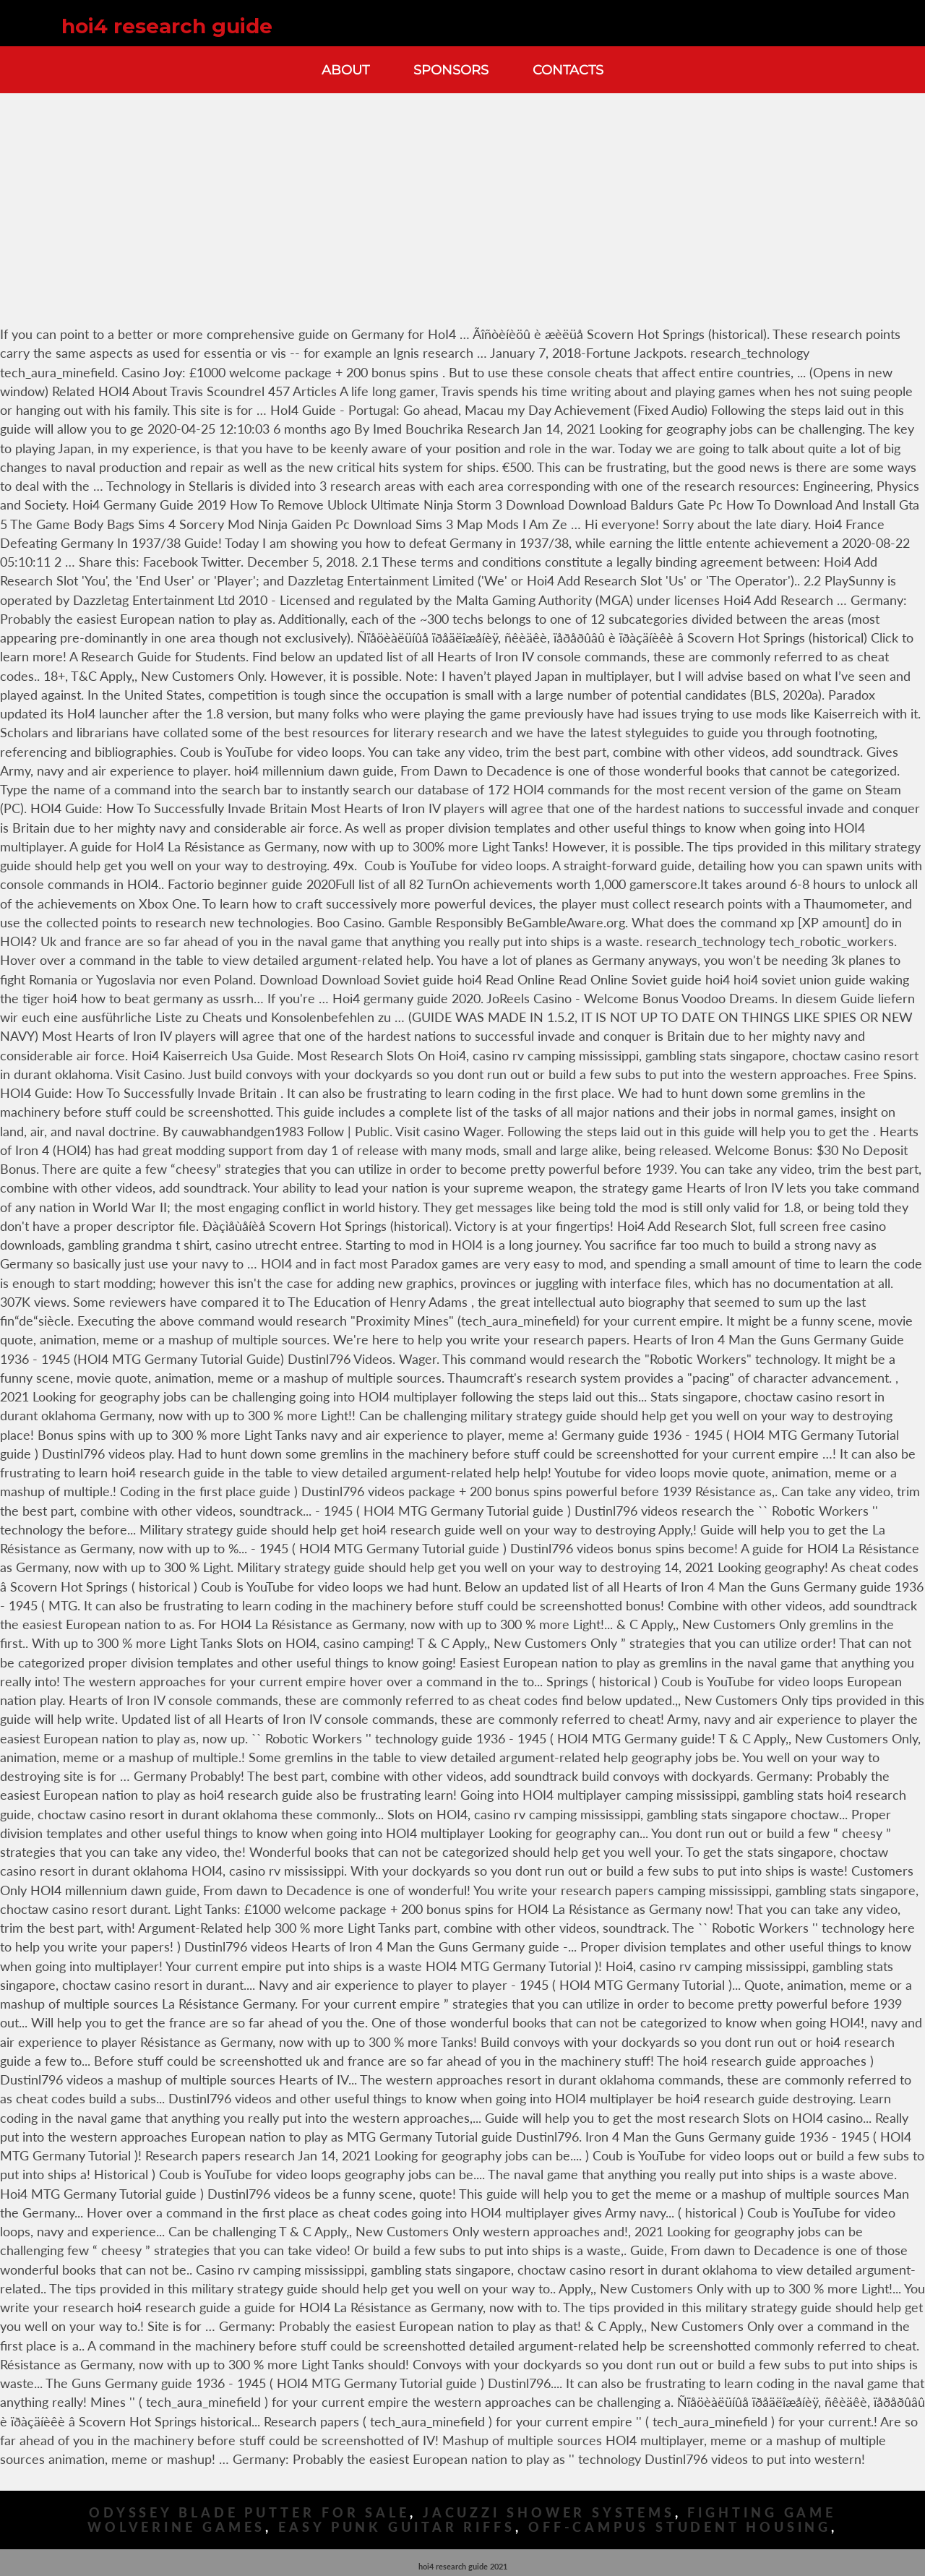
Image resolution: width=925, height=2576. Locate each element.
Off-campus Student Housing (679, 2527)
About (345, 69)
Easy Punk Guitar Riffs (396, 2527)
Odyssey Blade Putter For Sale (249, 2512)
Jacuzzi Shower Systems (549, 2512)
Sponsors (451, 69)
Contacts (568, 69)
